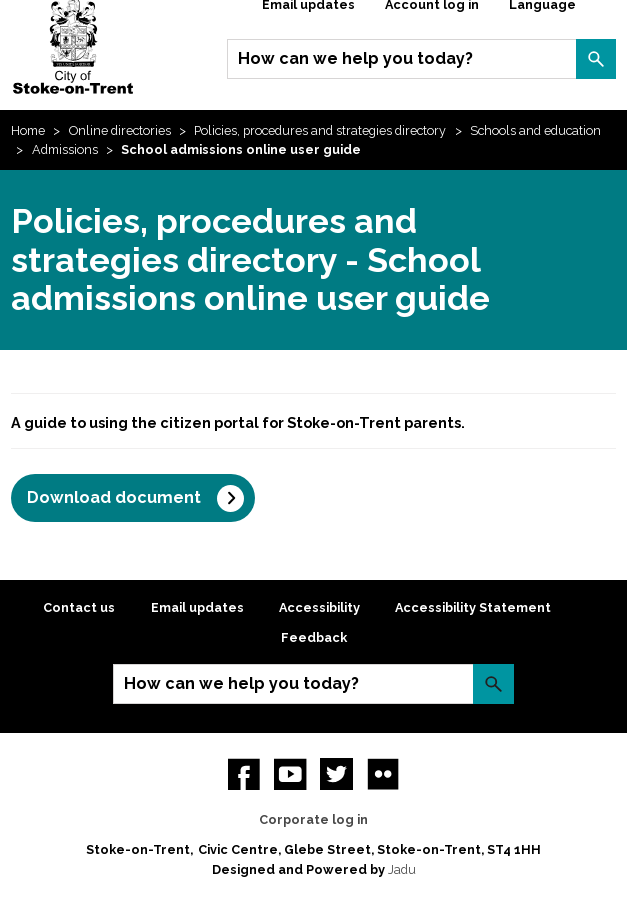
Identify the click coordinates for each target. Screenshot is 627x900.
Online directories (120, 130)
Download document (114, 497)
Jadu (402, 869)
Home (28, 130)
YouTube (290, 774)
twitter (336, 774)
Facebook (244, 774)
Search (596, 59)
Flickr (383, 774)
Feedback (314, 637)
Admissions (65, 149)
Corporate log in (313, 819)
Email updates (197, 607)
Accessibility (319, 607)
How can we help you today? (355, 58)
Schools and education (535, 130)
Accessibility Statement (473, 607)
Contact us (79, 607)
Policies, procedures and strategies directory (320, 130)
